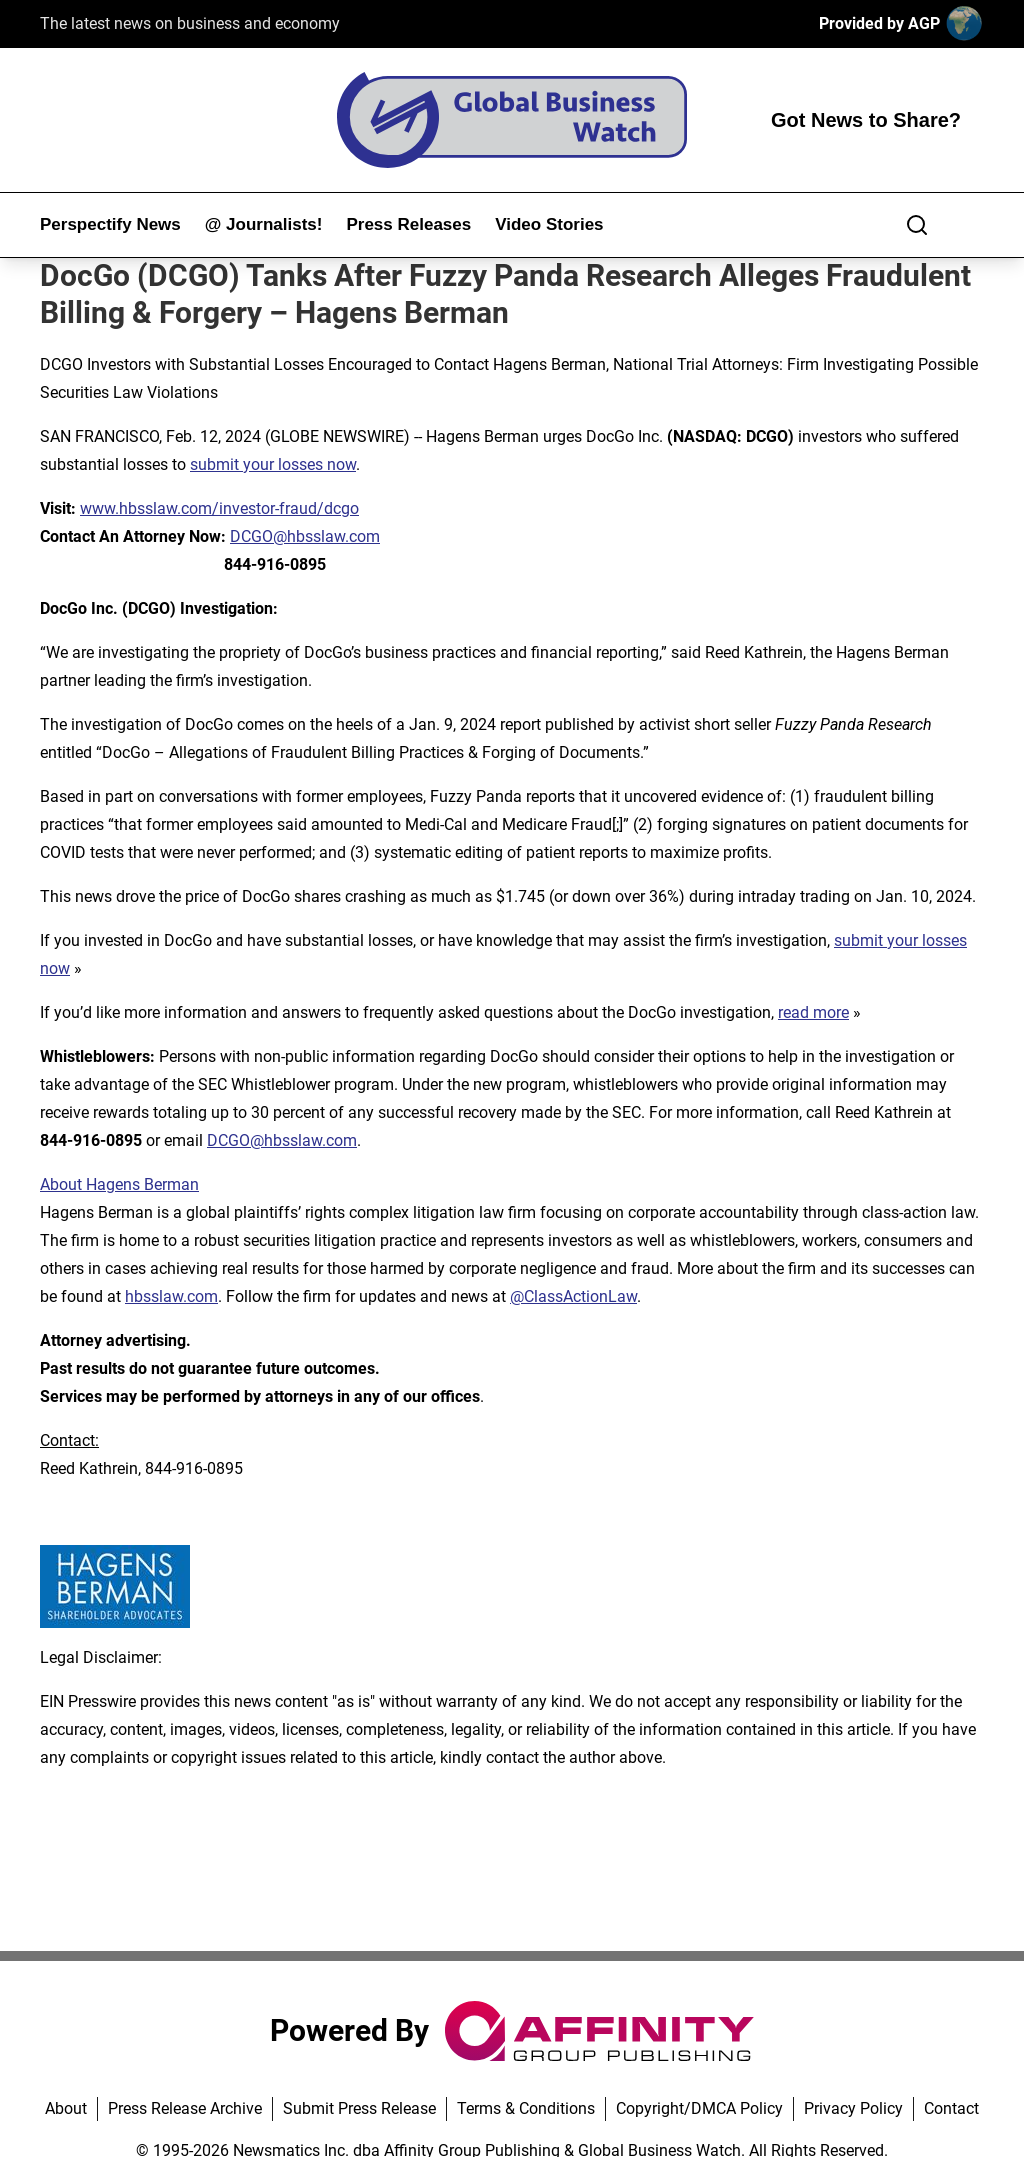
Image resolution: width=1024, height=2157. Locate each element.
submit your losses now (273, 464)
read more (813, 1012)
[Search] (917, 225)
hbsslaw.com (171, 1296)
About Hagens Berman (119, 1184)
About (66, 2108)
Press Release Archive (185, 2108)
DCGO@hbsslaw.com (305, 536)
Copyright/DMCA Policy (699, 2108)
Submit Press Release (359, 2108)
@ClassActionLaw (573, 1296)
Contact (951, 2108)
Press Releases (408, 224)
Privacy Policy (853, 2108)
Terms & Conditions (526, 2108)
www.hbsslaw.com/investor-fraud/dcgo (219, 508)
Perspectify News (110, 224)
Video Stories (549, 224)
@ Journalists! (264, 224)
